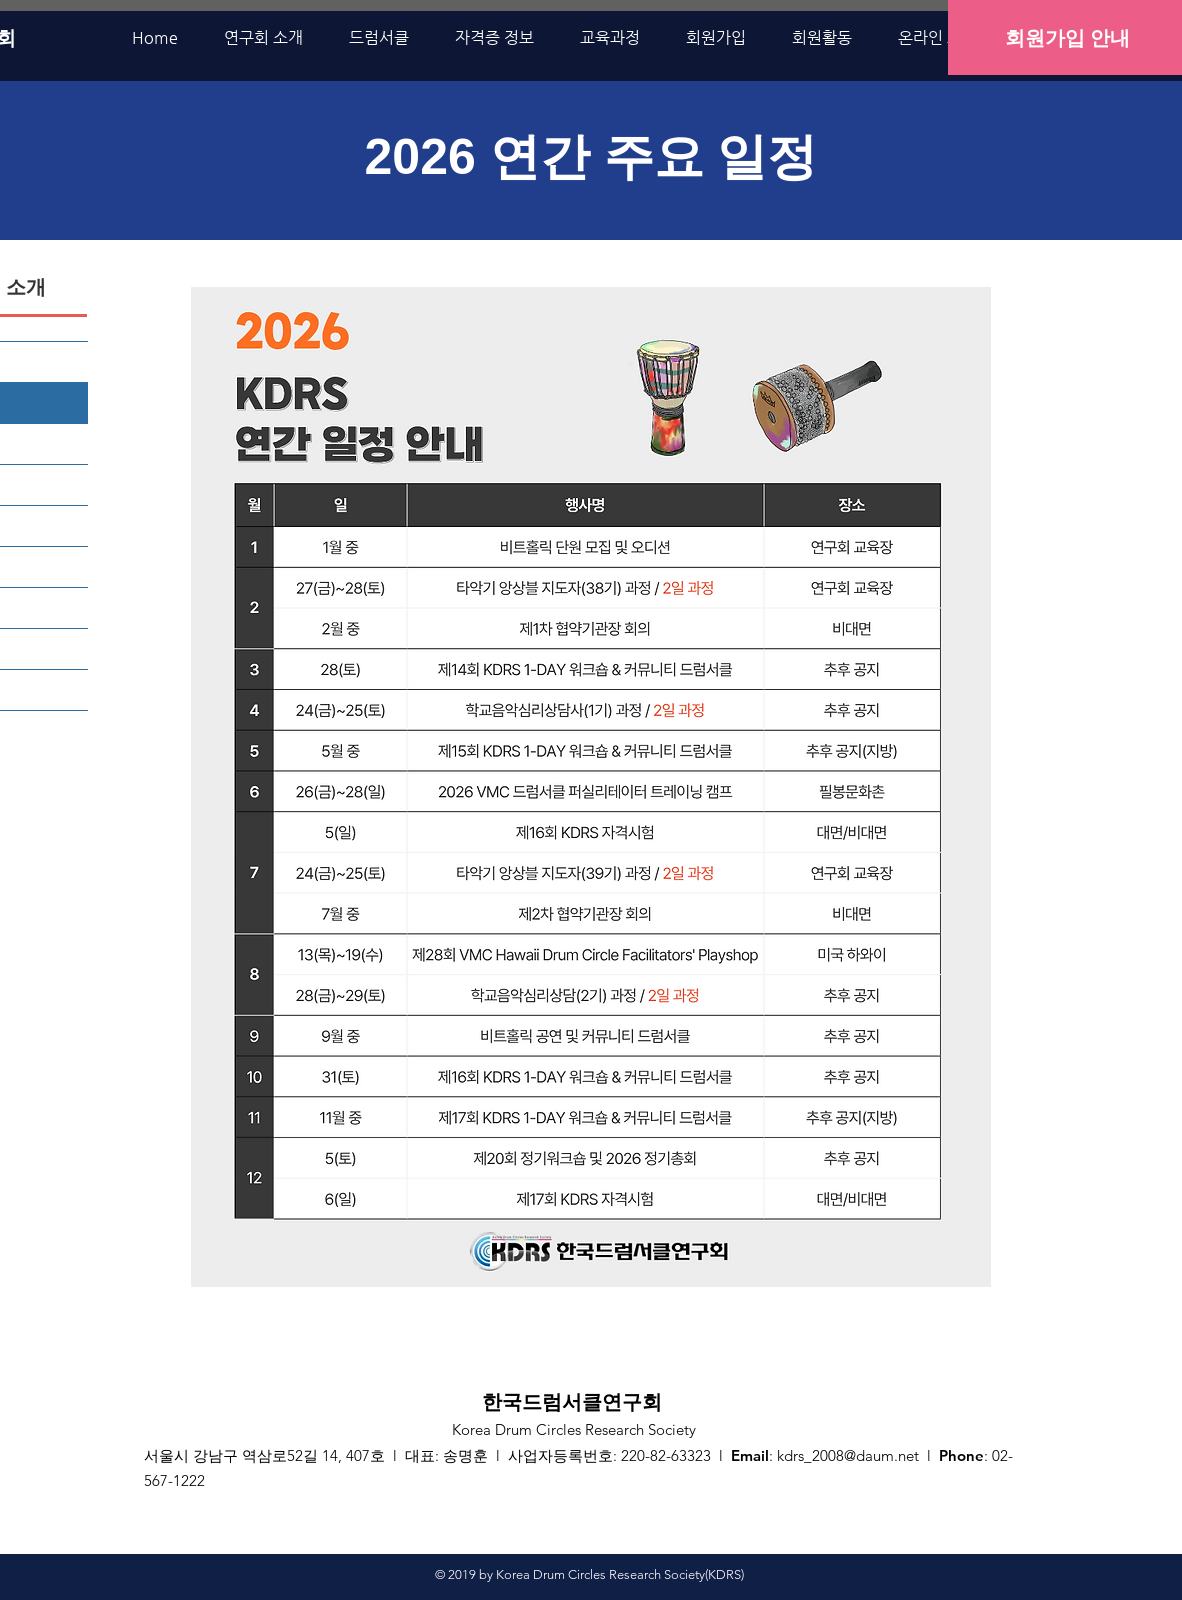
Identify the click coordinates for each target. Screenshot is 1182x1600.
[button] (263, 37)
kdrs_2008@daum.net (848, 1455)
